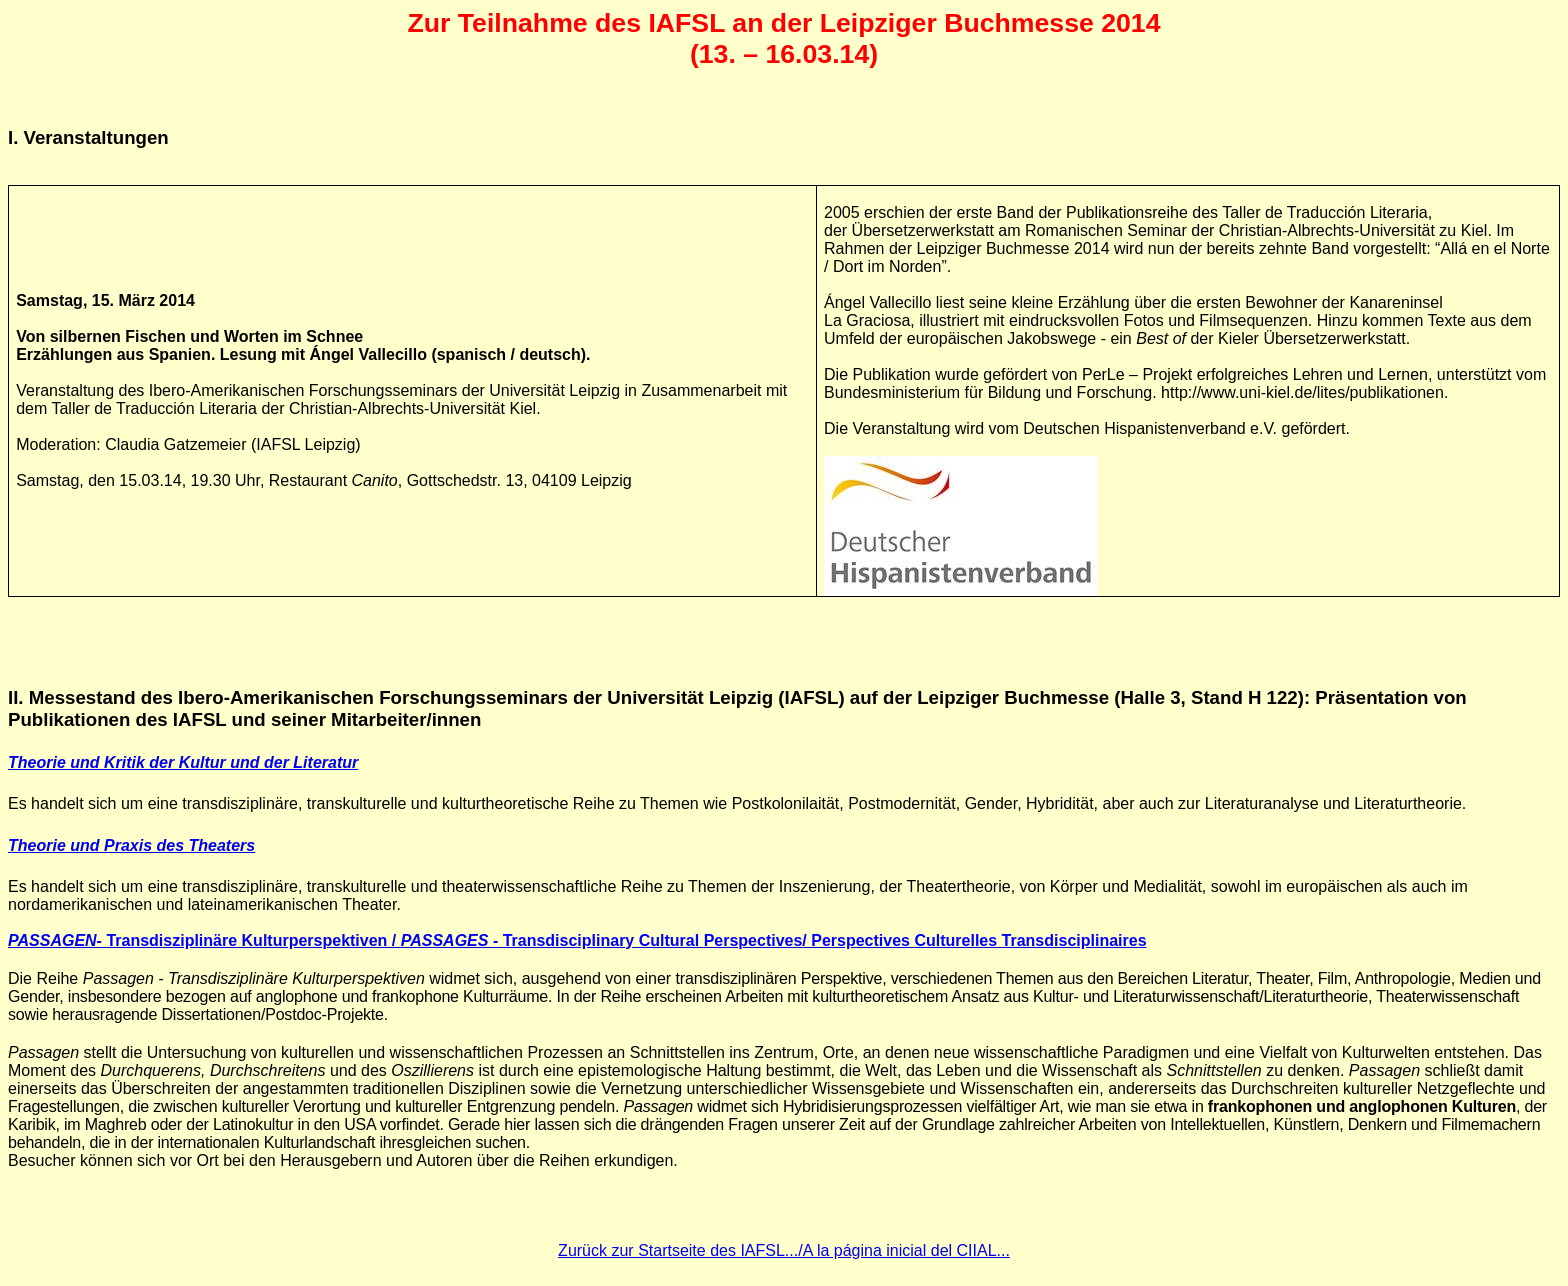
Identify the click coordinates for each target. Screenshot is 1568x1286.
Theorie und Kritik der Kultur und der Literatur (183, 762)
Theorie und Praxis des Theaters (131, 845)
